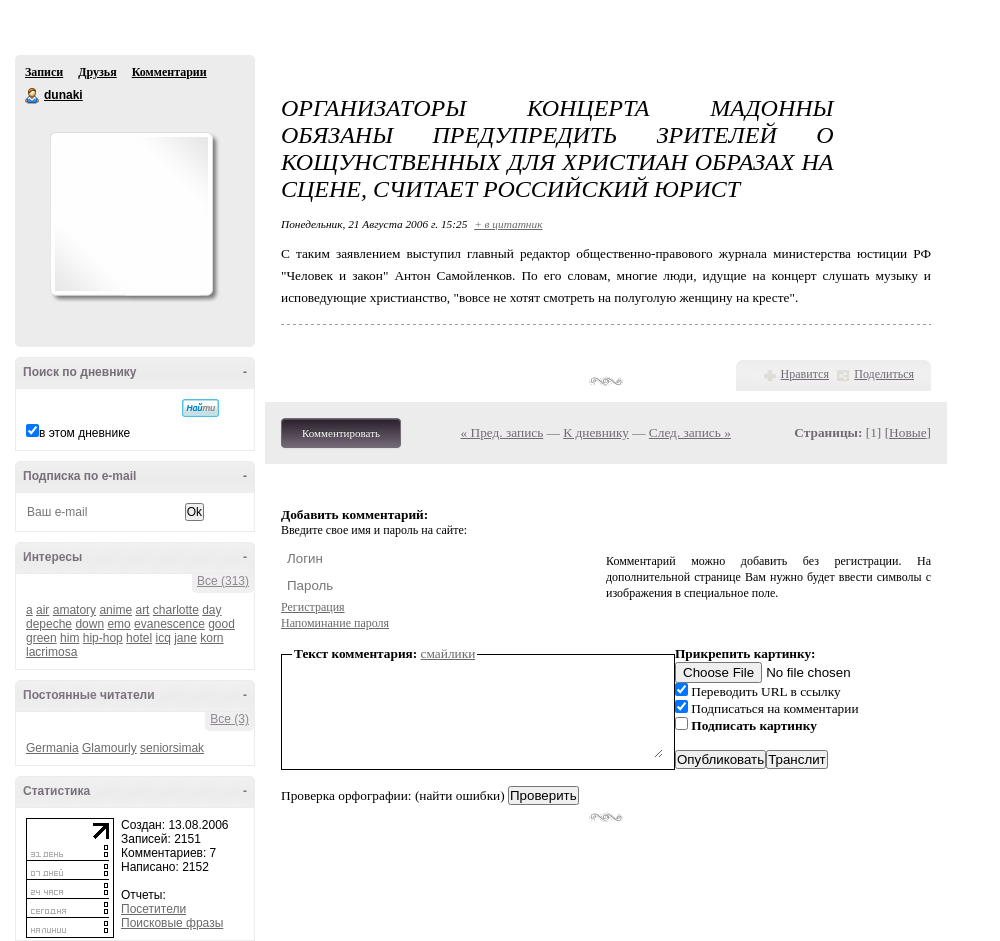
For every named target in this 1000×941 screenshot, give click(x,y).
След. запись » (690, 432)
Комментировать (341, 433)
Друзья (97, 72)
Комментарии (169, 72)
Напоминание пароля (335, 623)
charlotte (176, 610)
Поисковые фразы (172, 923)
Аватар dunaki (131, 214)
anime (115, 610)
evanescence (169, 624)
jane (185, 638)
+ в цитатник (508, 224)
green (41, 638)
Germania (52, 748)
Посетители (153, 909)
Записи (44, 72)
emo (118, 624)
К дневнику (596, 432)
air (42, 610)
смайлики (448, 653)
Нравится (805, 374)
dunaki (33, 96)
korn (211, 638)
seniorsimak (172, 748)
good (221, 624)
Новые (907, 432)
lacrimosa (51, 652)
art (142, 610)
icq (162, 638)
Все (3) (229, 719)
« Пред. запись (502, 432)
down (89, 624)
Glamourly (109, 748)
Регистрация (313, 607)
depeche (49, 624)
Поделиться (884, 374)
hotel (139, 638)
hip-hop (103, 638)
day (211, 610)
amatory (74, 610)
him (69, 638)
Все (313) (223, 581)
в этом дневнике (84, 433)
